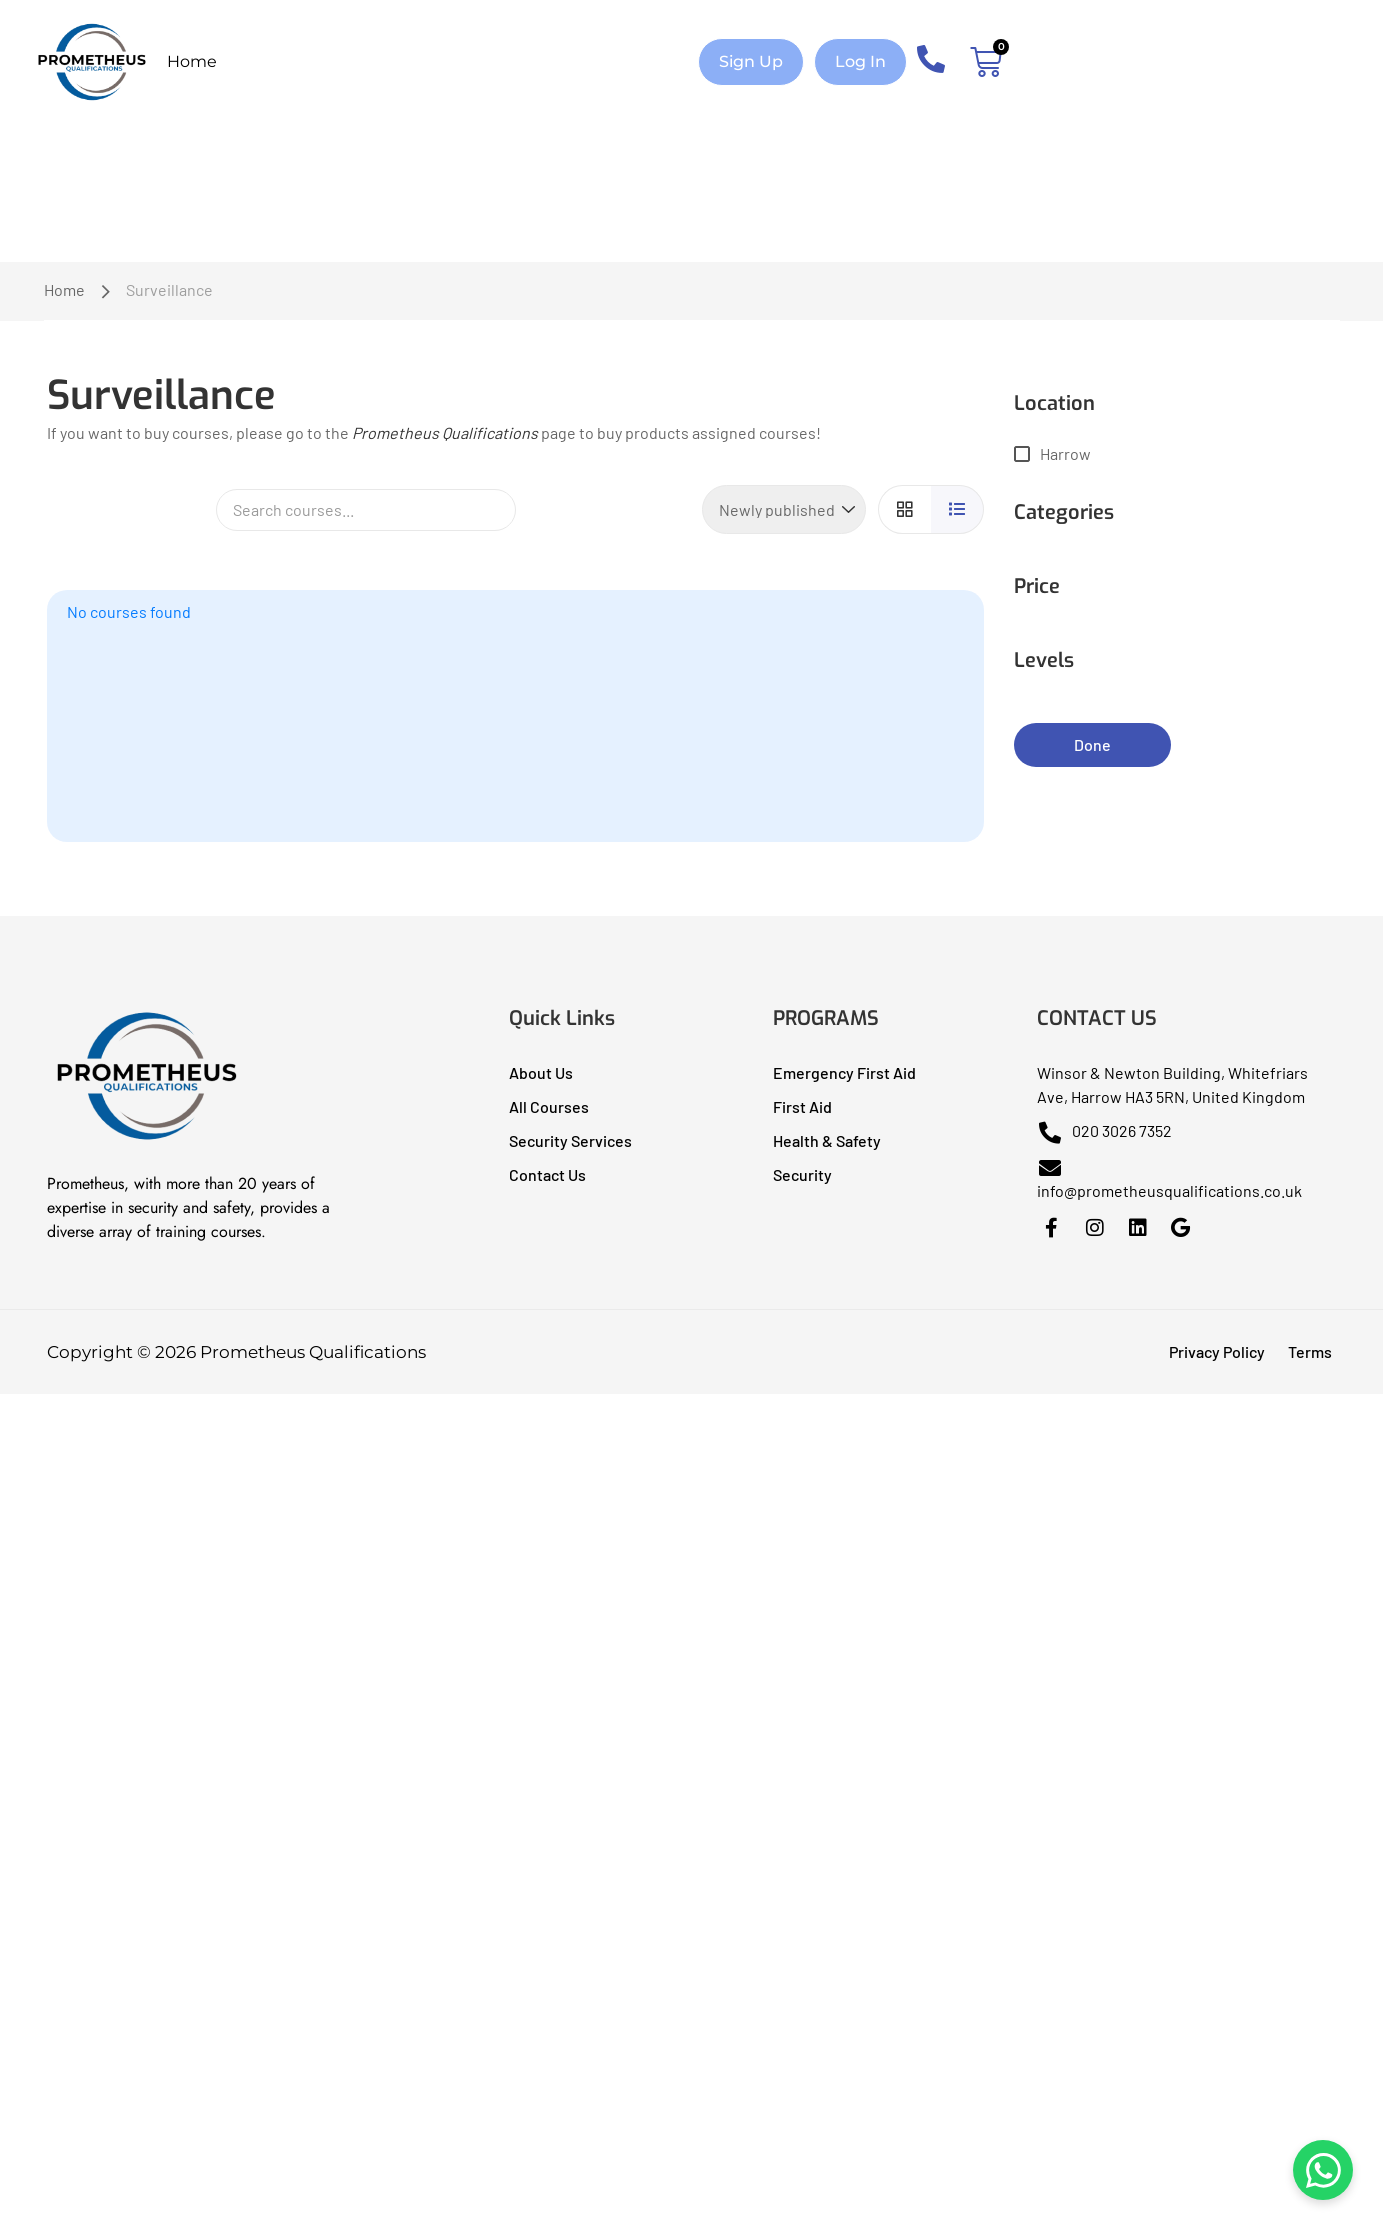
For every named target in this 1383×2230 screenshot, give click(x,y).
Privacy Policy (1217, 1351)
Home (192, 61)
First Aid (802, 1106)
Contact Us (547, 1174)
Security (802, 1174)
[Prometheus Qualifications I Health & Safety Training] (147, 1139)
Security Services (570, 1140)
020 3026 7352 (1105, 1130)
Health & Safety (827, 1140)
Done (1092, 744)
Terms (1310, 1351)
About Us (541, 1072)
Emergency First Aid (844, 1072)
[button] (751, 62)
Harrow (1065, 453)
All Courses (549, 1106)
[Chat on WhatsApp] (1323, 2170)
